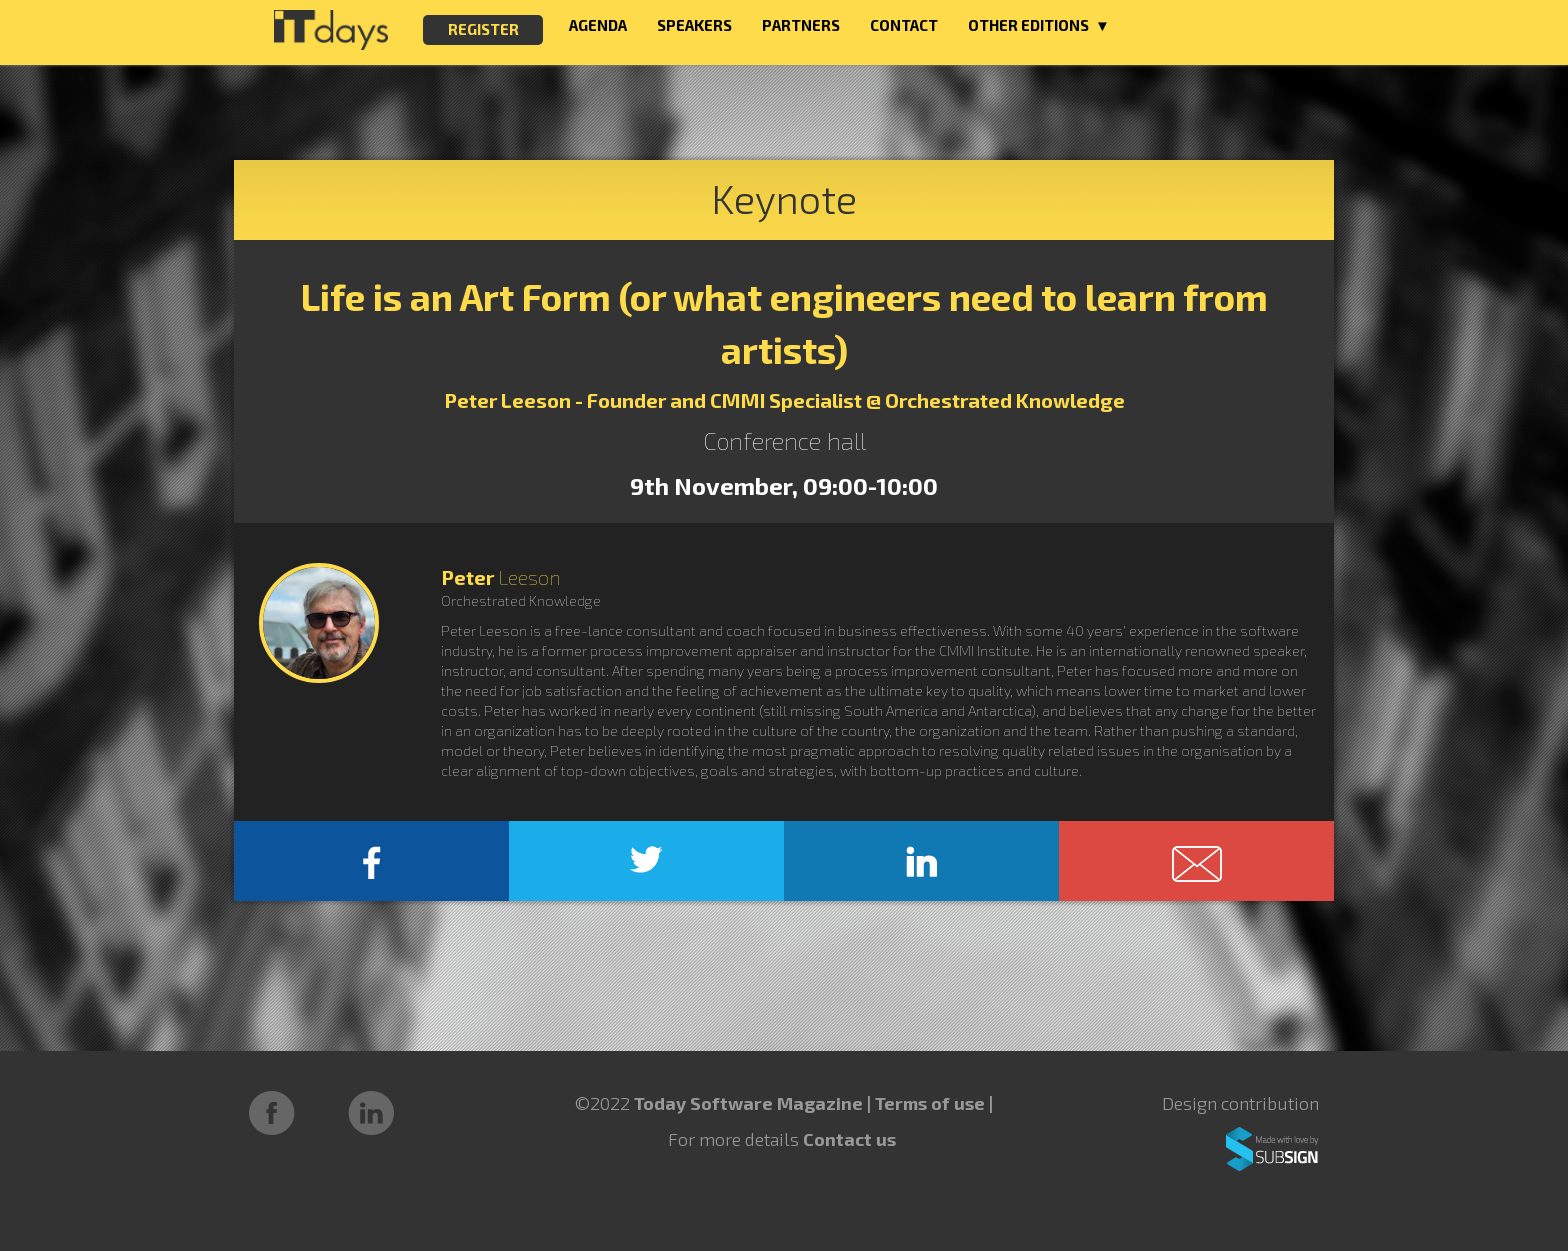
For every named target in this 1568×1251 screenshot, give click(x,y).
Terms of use (932, 1103)
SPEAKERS (694, 25)
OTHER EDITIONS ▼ (1039, 25)
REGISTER (483, 29)
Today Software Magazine (748, 1103)
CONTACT (904, 25)
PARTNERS (801, 25)
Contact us (849, 1139)
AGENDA (598, 25)
